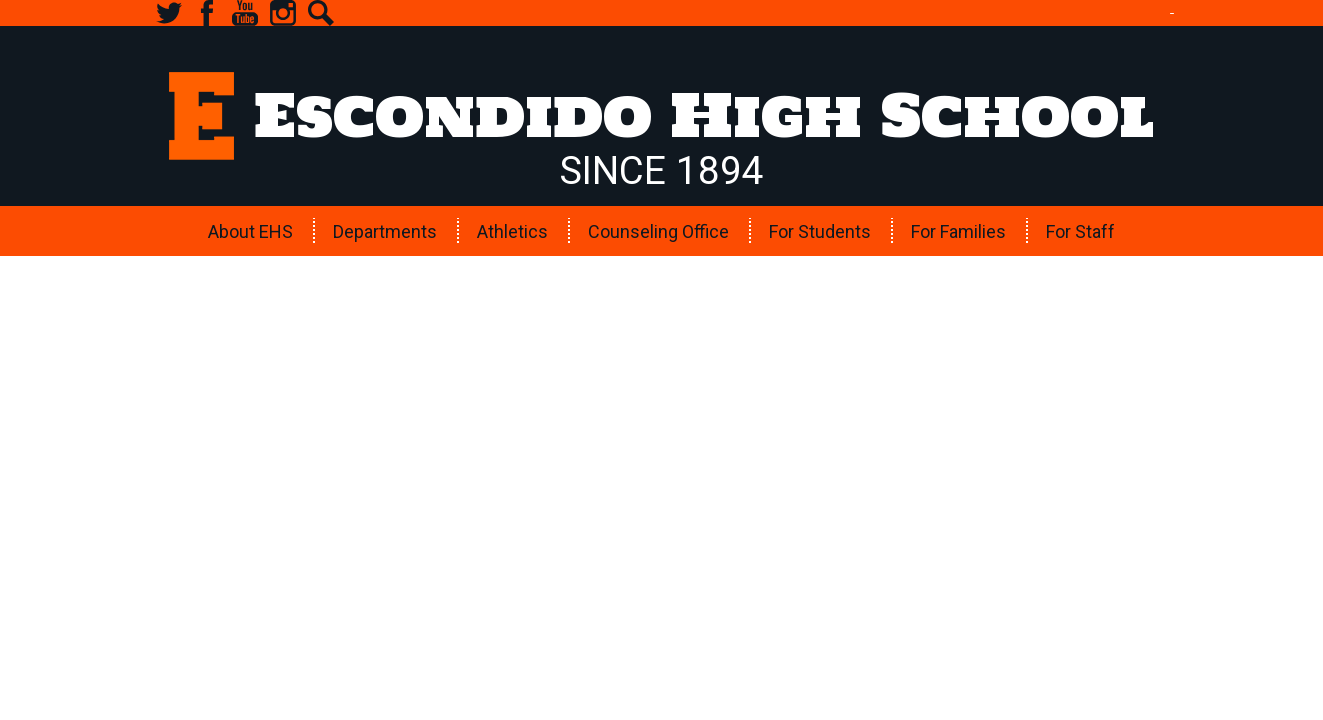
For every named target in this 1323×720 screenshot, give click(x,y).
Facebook (207, 13)
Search (321, 13)
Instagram (283, 13)
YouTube (245, 13)
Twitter (169, 13)
